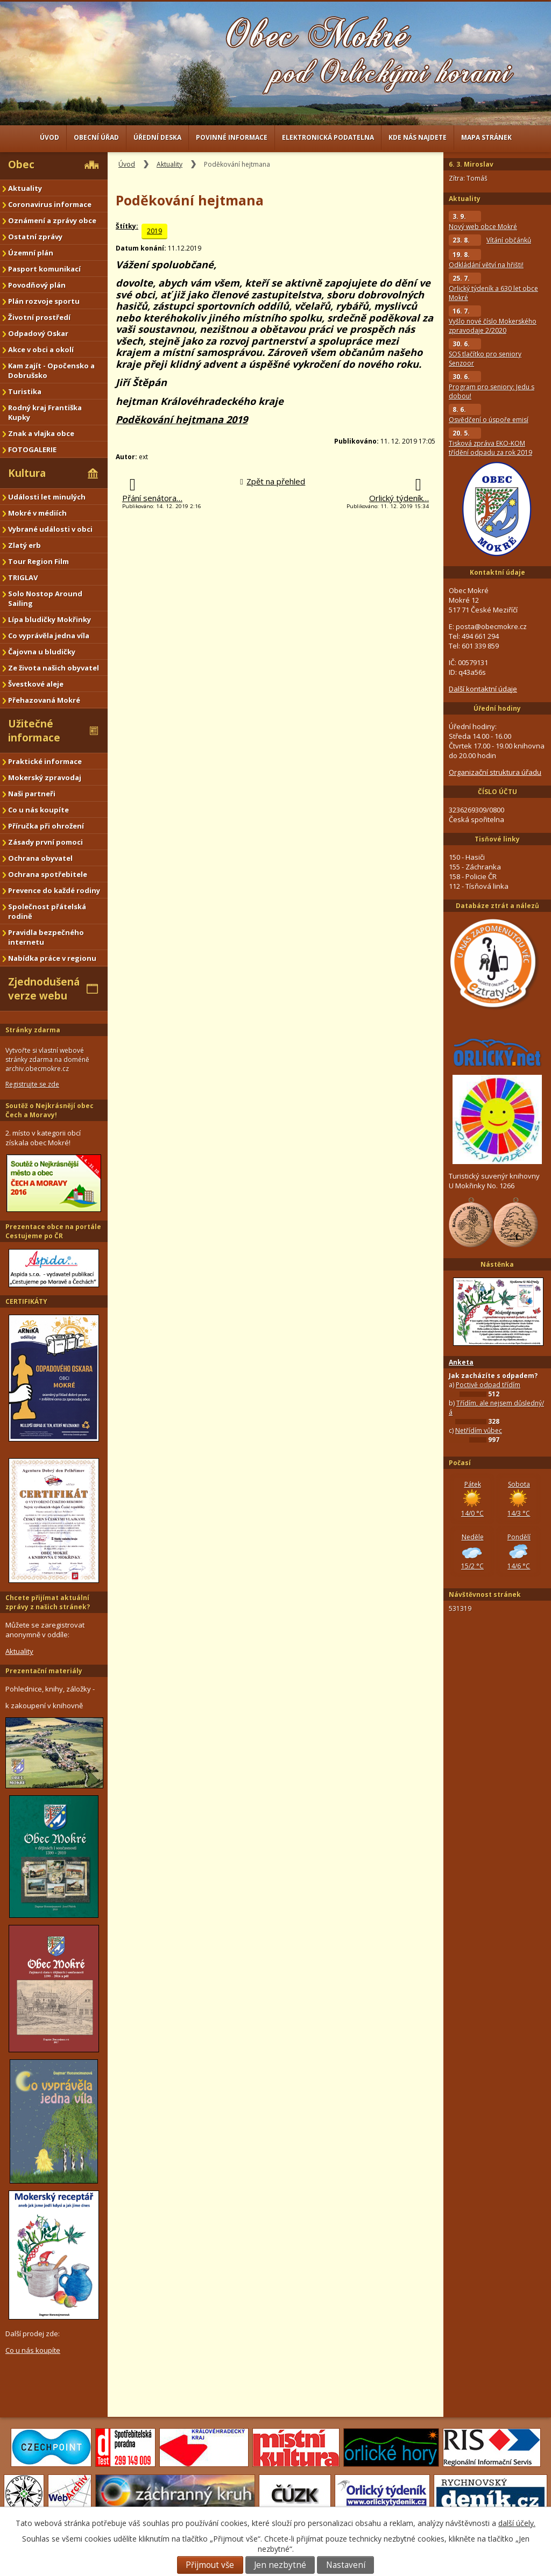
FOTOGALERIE (32, 449)
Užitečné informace (34, 731)
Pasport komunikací (44, 269)
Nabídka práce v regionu (52, 958)
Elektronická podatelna (328, 137)
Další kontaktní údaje (483, 689)
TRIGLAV (23, 577)
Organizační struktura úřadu (495, 772)
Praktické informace (45, 761)
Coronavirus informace (49, 204)
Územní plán (30, 253)
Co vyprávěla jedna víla (48, 635)
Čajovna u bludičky (41, 652)
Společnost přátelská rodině (47, 911)
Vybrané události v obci (50, 529)
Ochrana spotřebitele (47, 874)
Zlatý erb (24, 545)
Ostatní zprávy (35, 236)
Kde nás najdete (417, 137)
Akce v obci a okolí (41, 349)
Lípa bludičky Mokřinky (49, 619)
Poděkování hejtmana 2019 (182, 419)
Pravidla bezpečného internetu (46, 937)
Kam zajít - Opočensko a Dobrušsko (51, 370)
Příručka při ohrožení (46, 826)
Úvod (49, 137)
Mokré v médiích (37, 513)
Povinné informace (231, 137)
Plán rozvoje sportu (44, 301)
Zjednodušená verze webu (44, 989)
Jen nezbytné (280, 2565)
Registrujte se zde (32, 1084)
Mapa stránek (486, 137)
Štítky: (127, 226)
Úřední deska (157, 137)
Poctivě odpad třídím (488, 1384)
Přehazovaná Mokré (44, 700)
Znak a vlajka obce (41, 433)
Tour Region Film (38, 561)
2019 (154, 231)
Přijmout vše (210, 2565)
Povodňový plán (37, 285)
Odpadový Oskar (38, 333)
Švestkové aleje (35, 684)
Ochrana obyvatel (40, 858)
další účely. (516, 2523)
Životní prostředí (39, 317)
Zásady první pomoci (45, 842)
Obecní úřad (96, 137)
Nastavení (345, 2565)
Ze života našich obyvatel (53, 668)
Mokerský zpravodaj (44, 777)
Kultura (27, 473)
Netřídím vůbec (478, 1430)
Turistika (24, 391)
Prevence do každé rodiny (54, 890)
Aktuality (169, 164)
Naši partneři (31, 793)
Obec (21, 165)
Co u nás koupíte (38, 810)
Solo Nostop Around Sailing (45, 598)
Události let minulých (47, 497)
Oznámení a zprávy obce (52, 220)
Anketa (461, 1362)
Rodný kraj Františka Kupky (45, 412)
